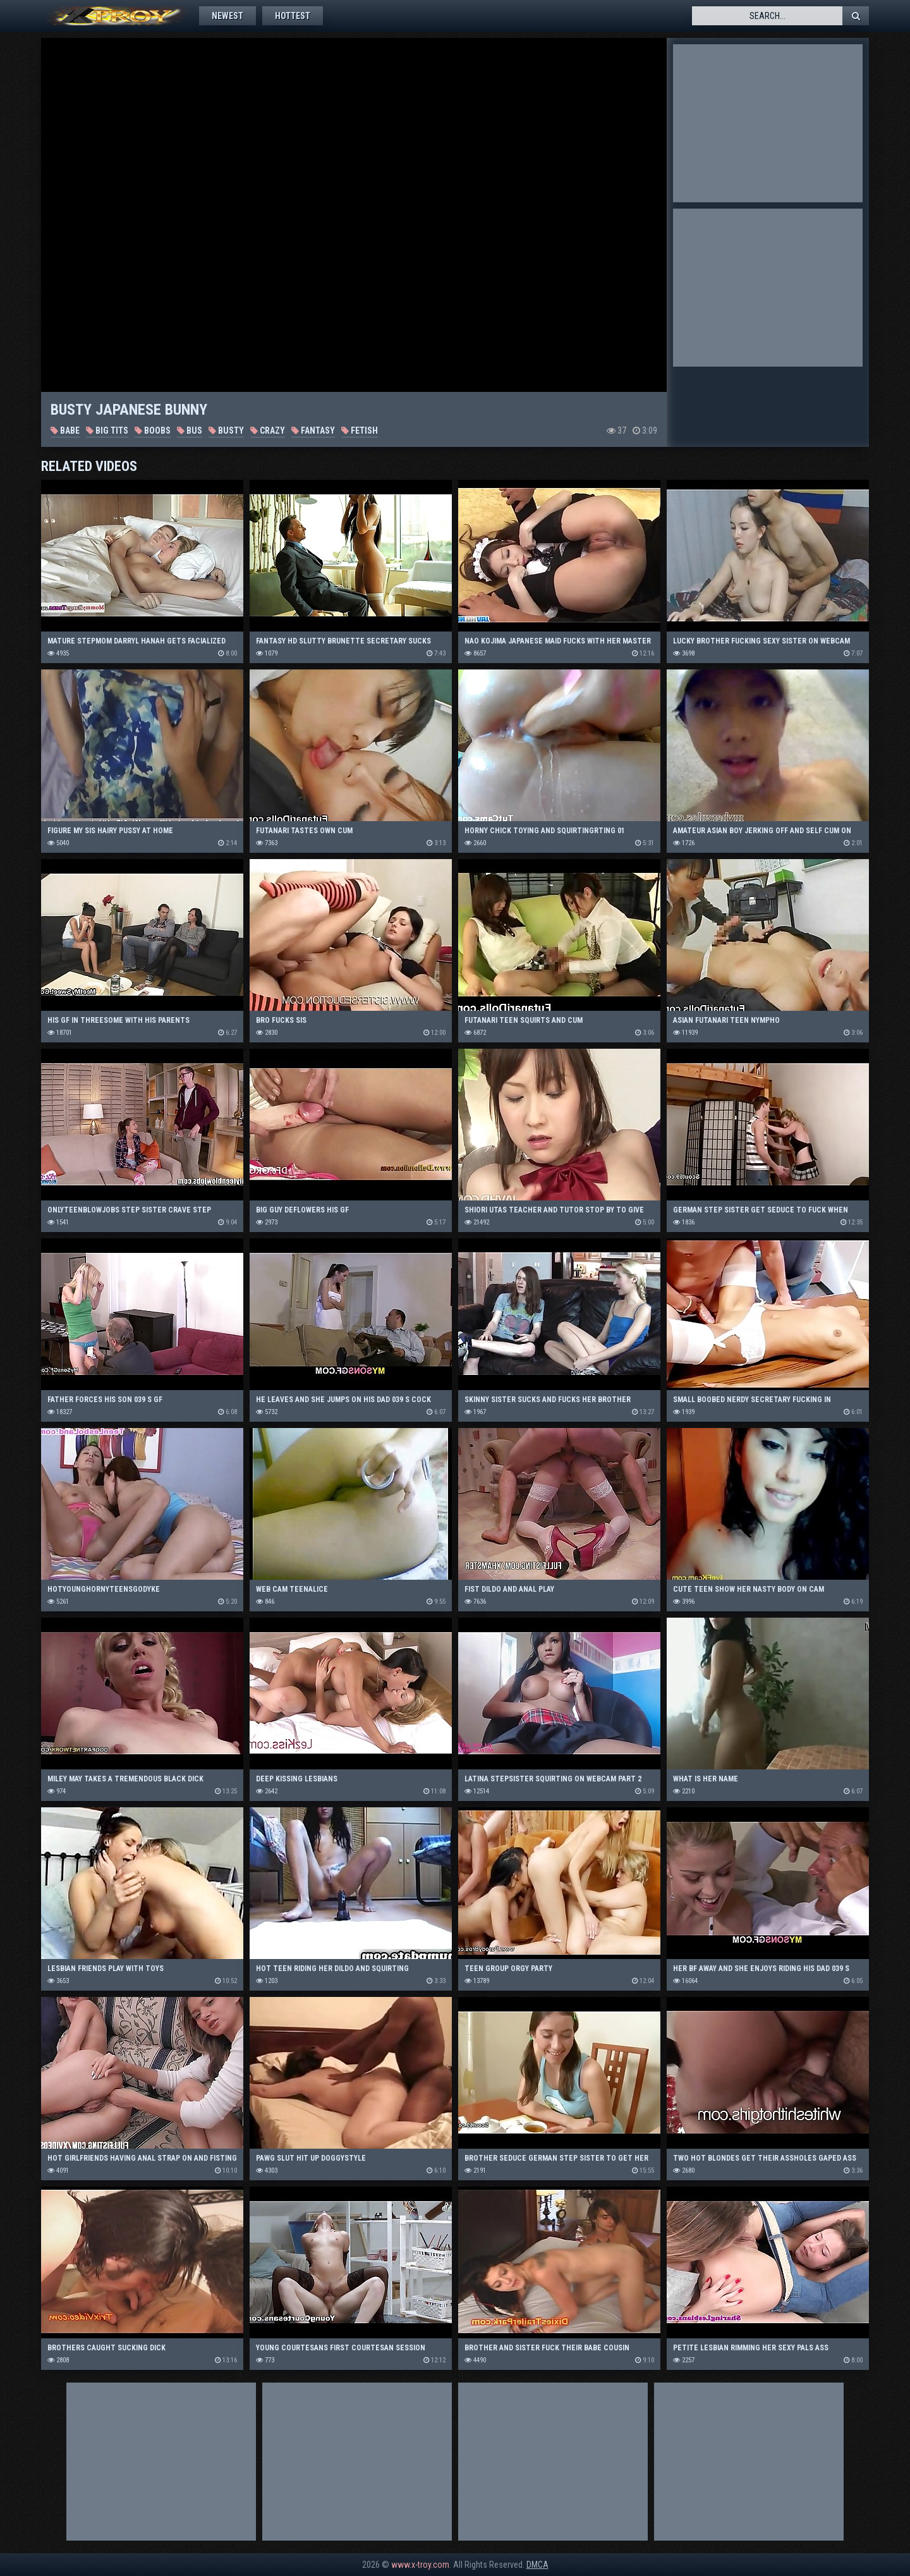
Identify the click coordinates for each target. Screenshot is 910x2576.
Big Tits (107, 430)
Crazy (267, 430)
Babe (65, 430)
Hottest (292, 16)
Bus (189, 430)
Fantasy (313, 430)
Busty (226, 430)
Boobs (153, 430)
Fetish (359, 430)
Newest (227, 16)
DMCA (537, 2565)
